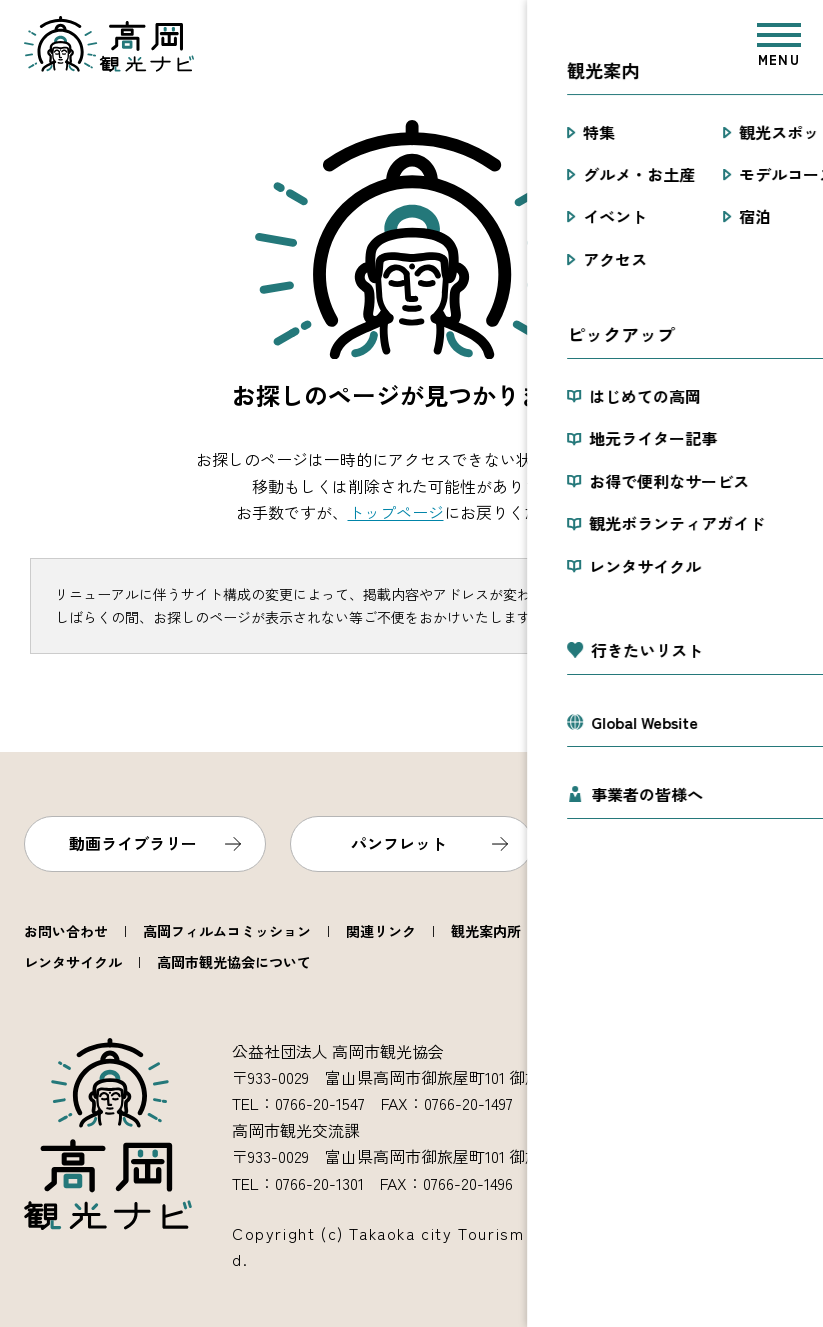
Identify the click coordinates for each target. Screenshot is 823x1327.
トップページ (396, 512)
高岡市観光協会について (234, 962)
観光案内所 (486, 931)
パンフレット (399, 843)
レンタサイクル (73, 962)
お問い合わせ (66, 931)
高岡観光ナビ (109, 44)
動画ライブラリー (133, 843)
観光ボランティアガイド (633, 931)
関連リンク (381, 931)
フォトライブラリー (666, 843)
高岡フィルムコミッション (227, 931)
